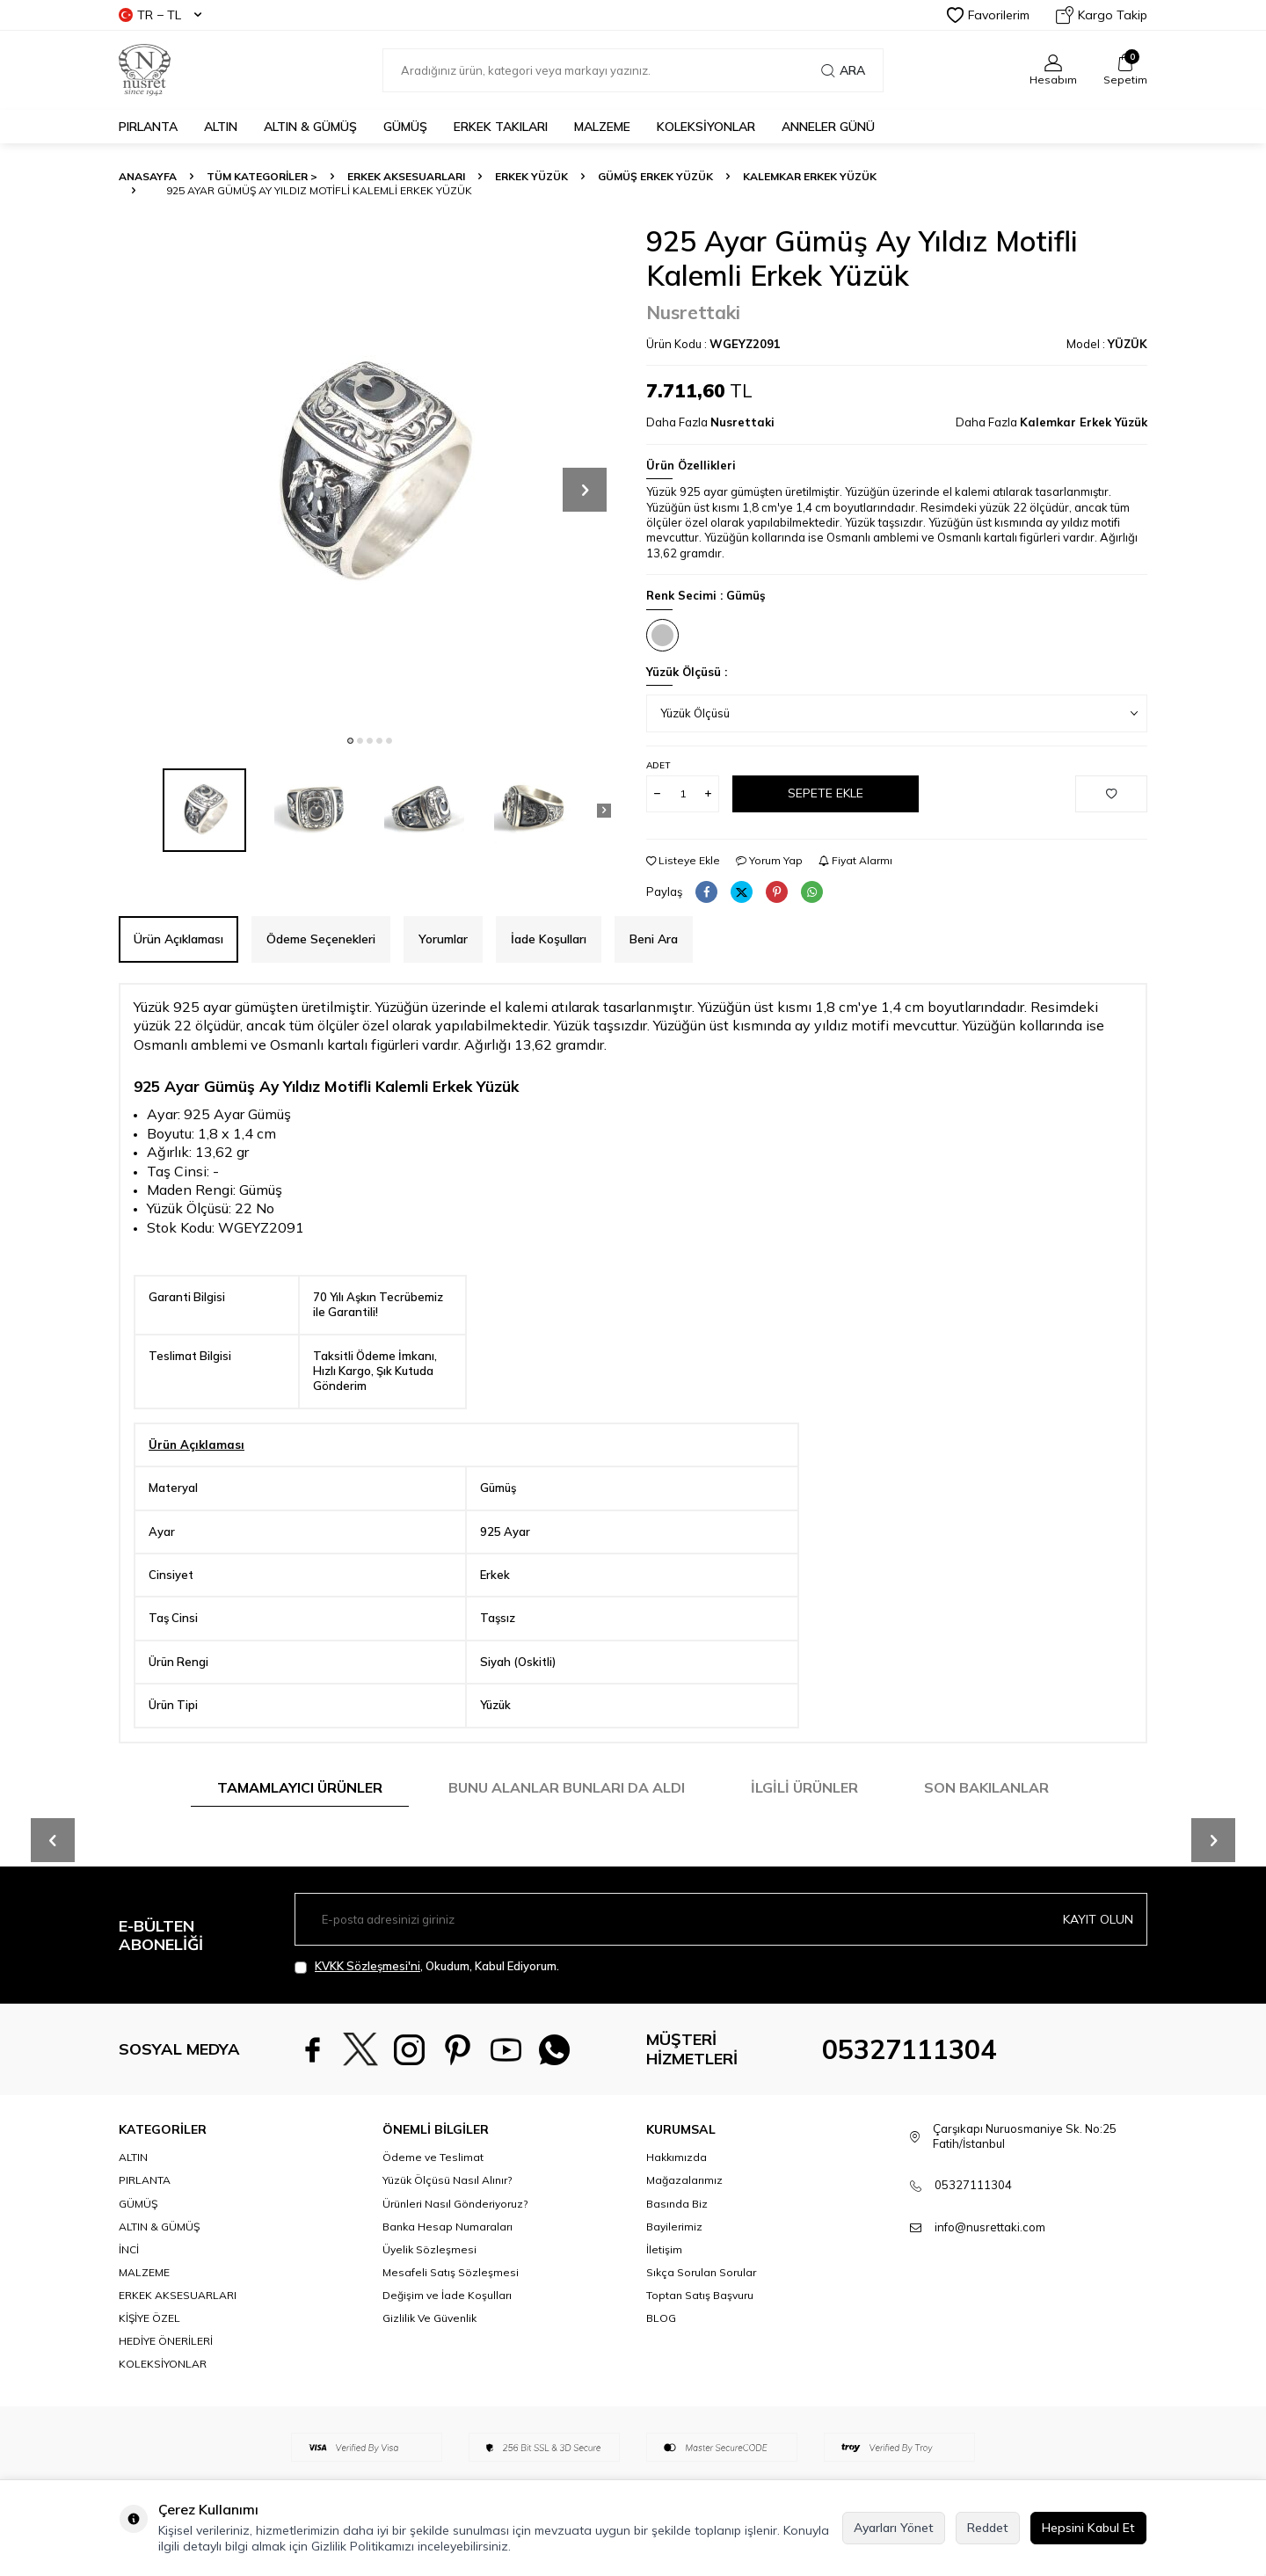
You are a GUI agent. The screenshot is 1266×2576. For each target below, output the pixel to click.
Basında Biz (677, 2203)
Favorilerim (988, 15)
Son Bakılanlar (986, 1787)
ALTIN (220, 127)
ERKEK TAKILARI (501, 127)
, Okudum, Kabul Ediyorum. (427, 1966)
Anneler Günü (828, 127)
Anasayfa (148, 176)
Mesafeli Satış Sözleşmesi (450, 2272)
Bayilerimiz (674, 2226)
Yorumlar (443, 939)
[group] (369, 474)
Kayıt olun (1098, 1919)
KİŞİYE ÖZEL (149, 2318)
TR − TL (160, 15)
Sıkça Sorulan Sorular (701, 2272)
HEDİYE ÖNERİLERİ (166, 2340)
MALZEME (602, 127)
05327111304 (909, 2049)
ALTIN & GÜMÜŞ (310, 127)
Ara (843, 70)
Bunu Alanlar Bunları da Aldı (566, 1787)
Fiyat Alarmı (855, 860)
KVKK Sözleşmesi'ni (367, 1966)
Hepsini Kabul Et (1088, 2528)
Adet (658, 765)
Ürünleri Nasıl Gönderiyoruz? (455, 2203)
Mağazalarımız (684, 2180)
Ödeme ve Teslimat (433, 2157)
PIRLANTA (148, 127)
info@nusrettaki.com (990, 2227)
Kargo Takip (1101, 15)
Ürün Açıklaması (178, 939)
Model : (1106, 344)
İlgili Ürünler (804, 1787)
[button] (350, 741)
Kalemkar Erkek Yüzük (810, 176)
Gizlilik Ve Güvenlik (429, 2318)
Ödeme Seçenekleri (320, 939)
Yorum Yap (769, 860)
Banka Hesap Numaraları (447, 2226)
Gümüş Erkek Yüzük (655, 176)
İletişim (664, 2249)
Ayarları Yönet (894, 2528)
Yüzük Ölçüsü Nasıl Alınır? (447, 2180)
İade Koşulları (548, 939)
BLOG (661, 2318)
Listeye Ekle (683, 860)
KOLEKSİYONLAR (706, 127)
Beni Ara (653, 939)
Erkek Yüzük (531, 176)
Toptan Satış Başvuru (699, 2295)
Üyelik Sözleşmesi (429, 2249)
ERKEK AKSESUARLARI (406, 176)
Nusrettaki (693, 312)
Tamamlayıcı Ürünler (299, 1787)
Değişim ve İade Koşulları (447, 2295)
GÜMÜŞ (405, 127)
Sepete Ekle (825, 793)
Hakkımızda (676, 2157)
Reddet (987, 2528)
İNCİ (129, 2249)
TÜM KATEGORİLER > (262, 176)
